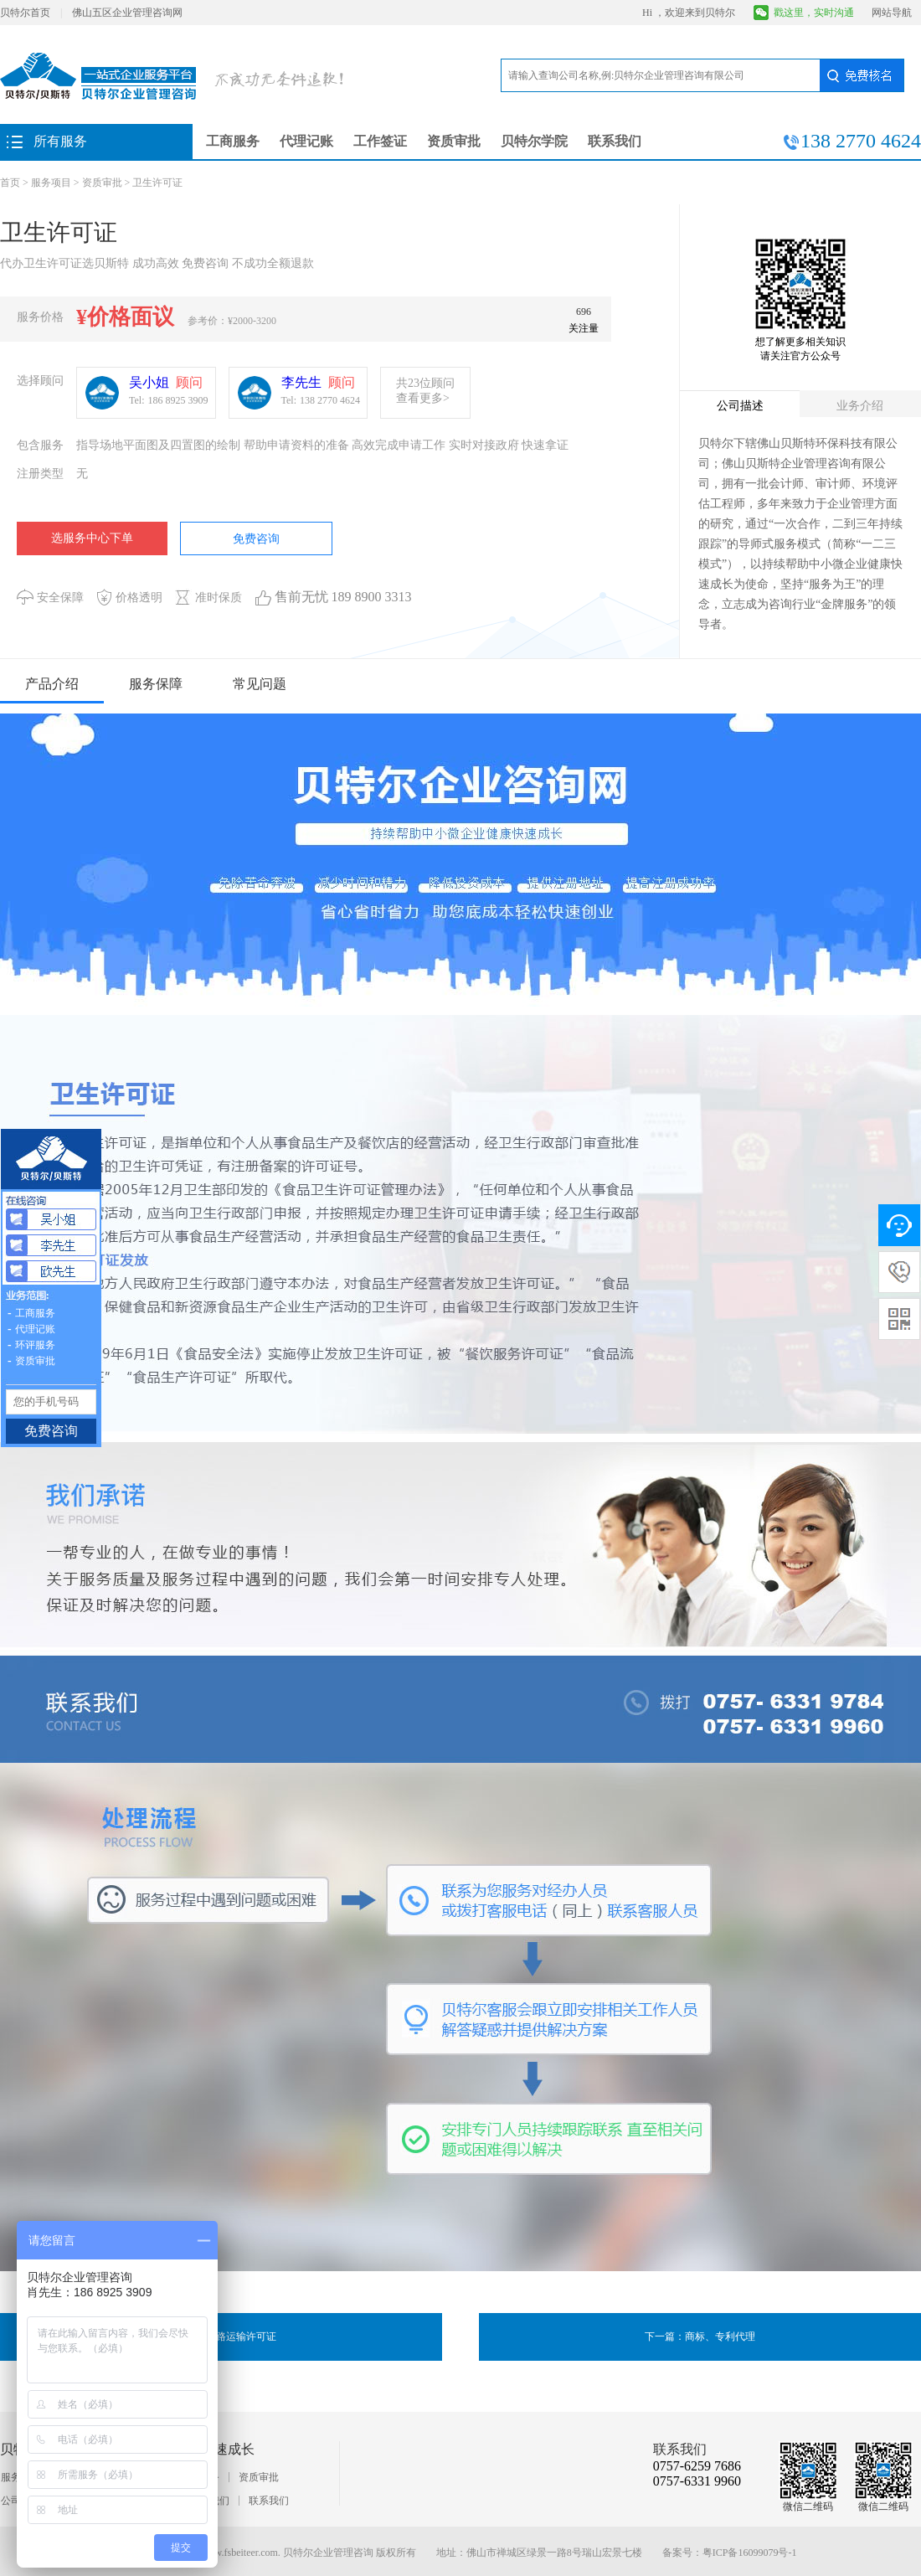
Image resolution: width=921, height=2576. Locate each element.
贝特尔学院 (534, 141)
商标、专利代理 (720, 2336)
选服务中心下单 (92, 538)
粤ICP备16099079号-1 (749, 2552)
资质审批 (454, 141)
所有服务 (60, 141)
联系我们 (614, 141)
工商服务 (233, 141)
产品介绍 (52, 684)
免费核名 (861, 75)
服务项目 (51, 182)
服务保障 (156, 684)
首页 (10, 182)
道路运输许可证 (241, 2336)
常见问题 (259, 684)
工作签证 (380, 141)
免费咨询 (256, 539)
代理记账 (306, 141)
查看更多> (423, 398)
